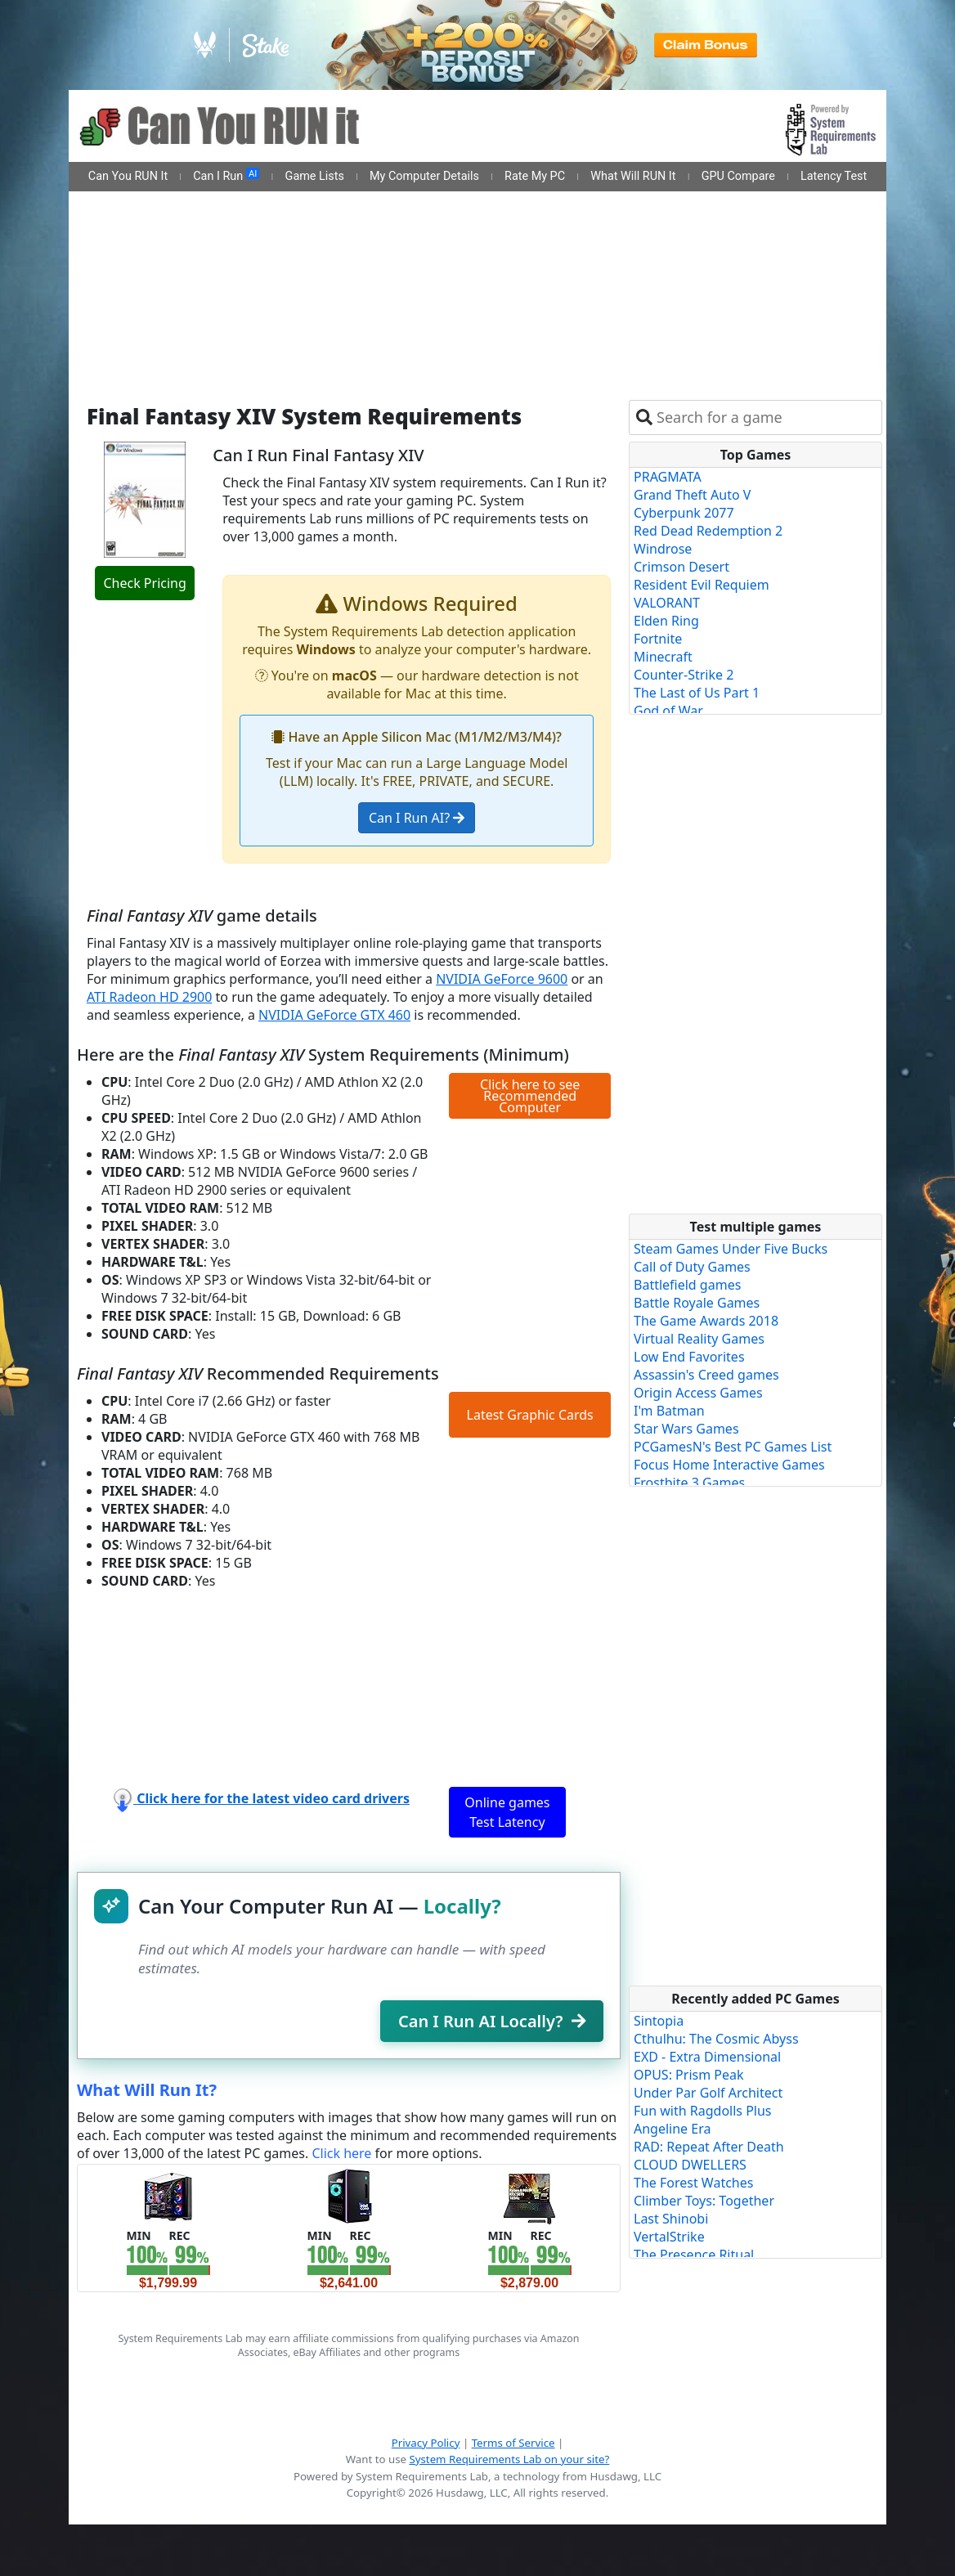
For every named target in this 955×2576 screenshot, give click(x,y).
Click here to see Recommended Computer (530, 1095)
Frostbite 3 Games (689, 1483)
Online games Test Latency (506, 1812)
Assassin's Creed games (706, 1375)
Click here (341, 2153)
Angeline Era (672, 2129)
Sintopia (659, 2021)
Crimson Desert (681, 567)
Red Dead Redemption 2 (708, 531)
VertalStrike (669, 2237)
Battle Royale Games (697, 1303)
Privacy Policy (426, 2442)
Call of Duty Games (692, 1267)
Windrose (663, 549)
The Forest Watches (693, 2183)
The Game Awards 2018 (706, 1321)
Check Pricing (144, 583)
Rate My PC (534, 176)
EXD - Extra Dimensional (707, 2057)
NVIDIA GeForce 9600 (501, 979)
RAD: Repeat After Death (709, 2147)
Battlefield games (687, 1285)
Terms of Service (513, 2442)
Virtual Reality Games (699, 1339)
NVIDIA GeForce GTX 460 (334, 1015)
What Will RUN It (632, 176)
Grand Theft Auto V (692, 495)
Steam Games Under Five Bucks (730, 1249)
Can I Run (226, 176)
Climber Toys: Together (704, 2201)
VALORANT (667, 603)
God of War (668, 711)
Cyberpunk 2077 (684, 513)
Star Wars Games (686, 1429)
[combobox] (766, 417)
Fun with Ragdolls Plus (703, 2111)
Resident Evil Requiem (701, 585)
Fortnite (658, 639)
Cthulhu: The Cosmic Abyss (716, 2039)
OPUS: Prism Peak (689, 2075)
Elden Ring (666, 621)
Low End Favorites (689, 1357)
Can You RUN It (128, 176)
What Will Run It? (147, 2090)
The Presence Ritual (694, 2255)
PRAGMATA (668, 477)
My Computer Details (424, 176)
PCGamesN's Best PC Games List (733, 1447)
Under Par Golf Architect (708, 2093)
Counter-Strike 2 (683, 675)
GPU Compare (738, 176)
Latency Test (833, 176)
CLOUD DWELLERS (690, 2165)
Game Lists (314, 176)
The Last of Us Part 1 (697, 693)
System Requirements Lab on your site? (509, 2459)
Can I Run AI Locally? (491, 2021)
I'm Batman (669, 1411)
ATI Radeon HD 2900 (149, 997)
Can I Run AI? (416, 818)
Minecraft (663, 657)
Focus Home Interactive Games (729, 1465)
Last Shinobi (671, 2219)
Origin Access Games (698, 1393)
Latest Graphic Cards (530, 1415)
